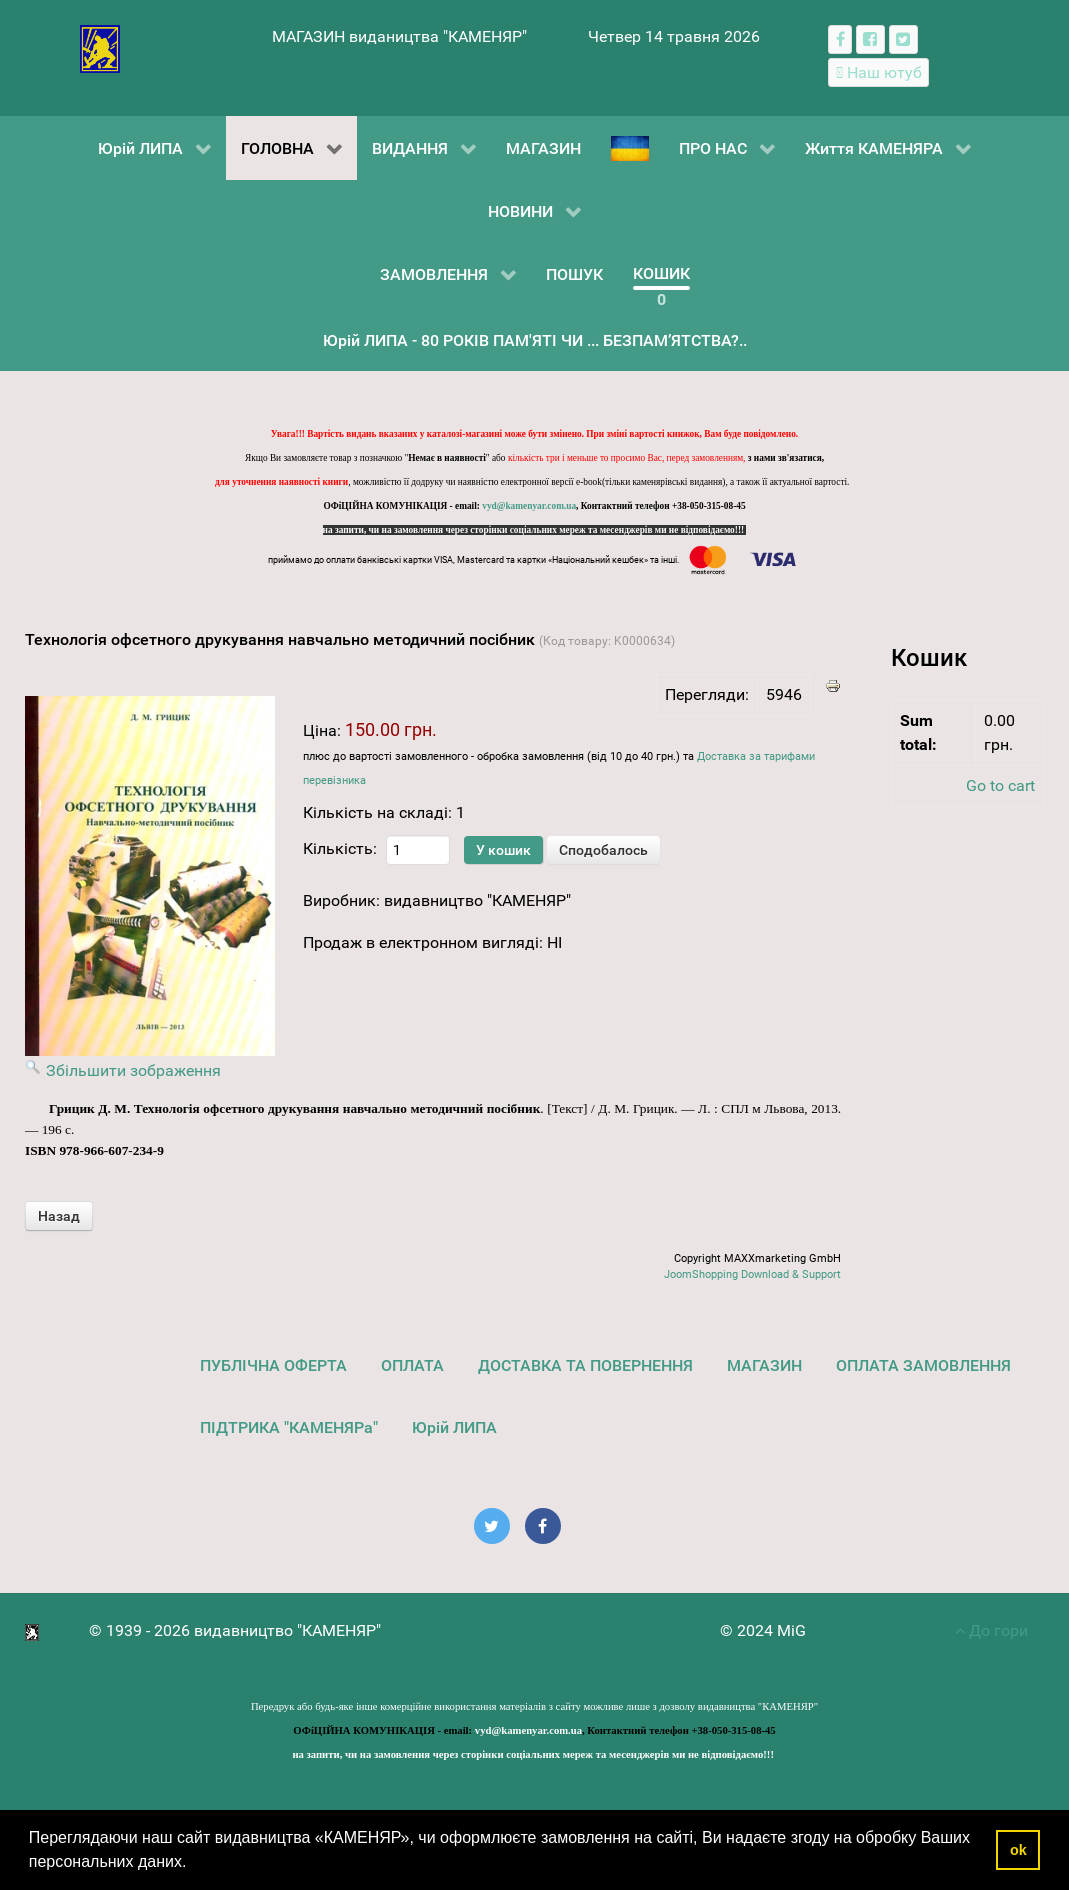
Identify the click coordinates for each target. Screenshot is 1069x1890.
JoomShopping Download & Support (752, 1274)
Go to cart (1000, 785)
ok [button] (1018, 1850)
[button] (194, 1864)
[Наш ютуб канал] (878, 72)
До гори (991, 1630)
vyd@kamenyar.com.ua (529, 506)
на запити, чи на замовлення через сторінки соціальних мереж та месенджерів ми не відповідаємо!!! (535, 530)
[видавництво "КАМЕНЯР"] (100, 47)
